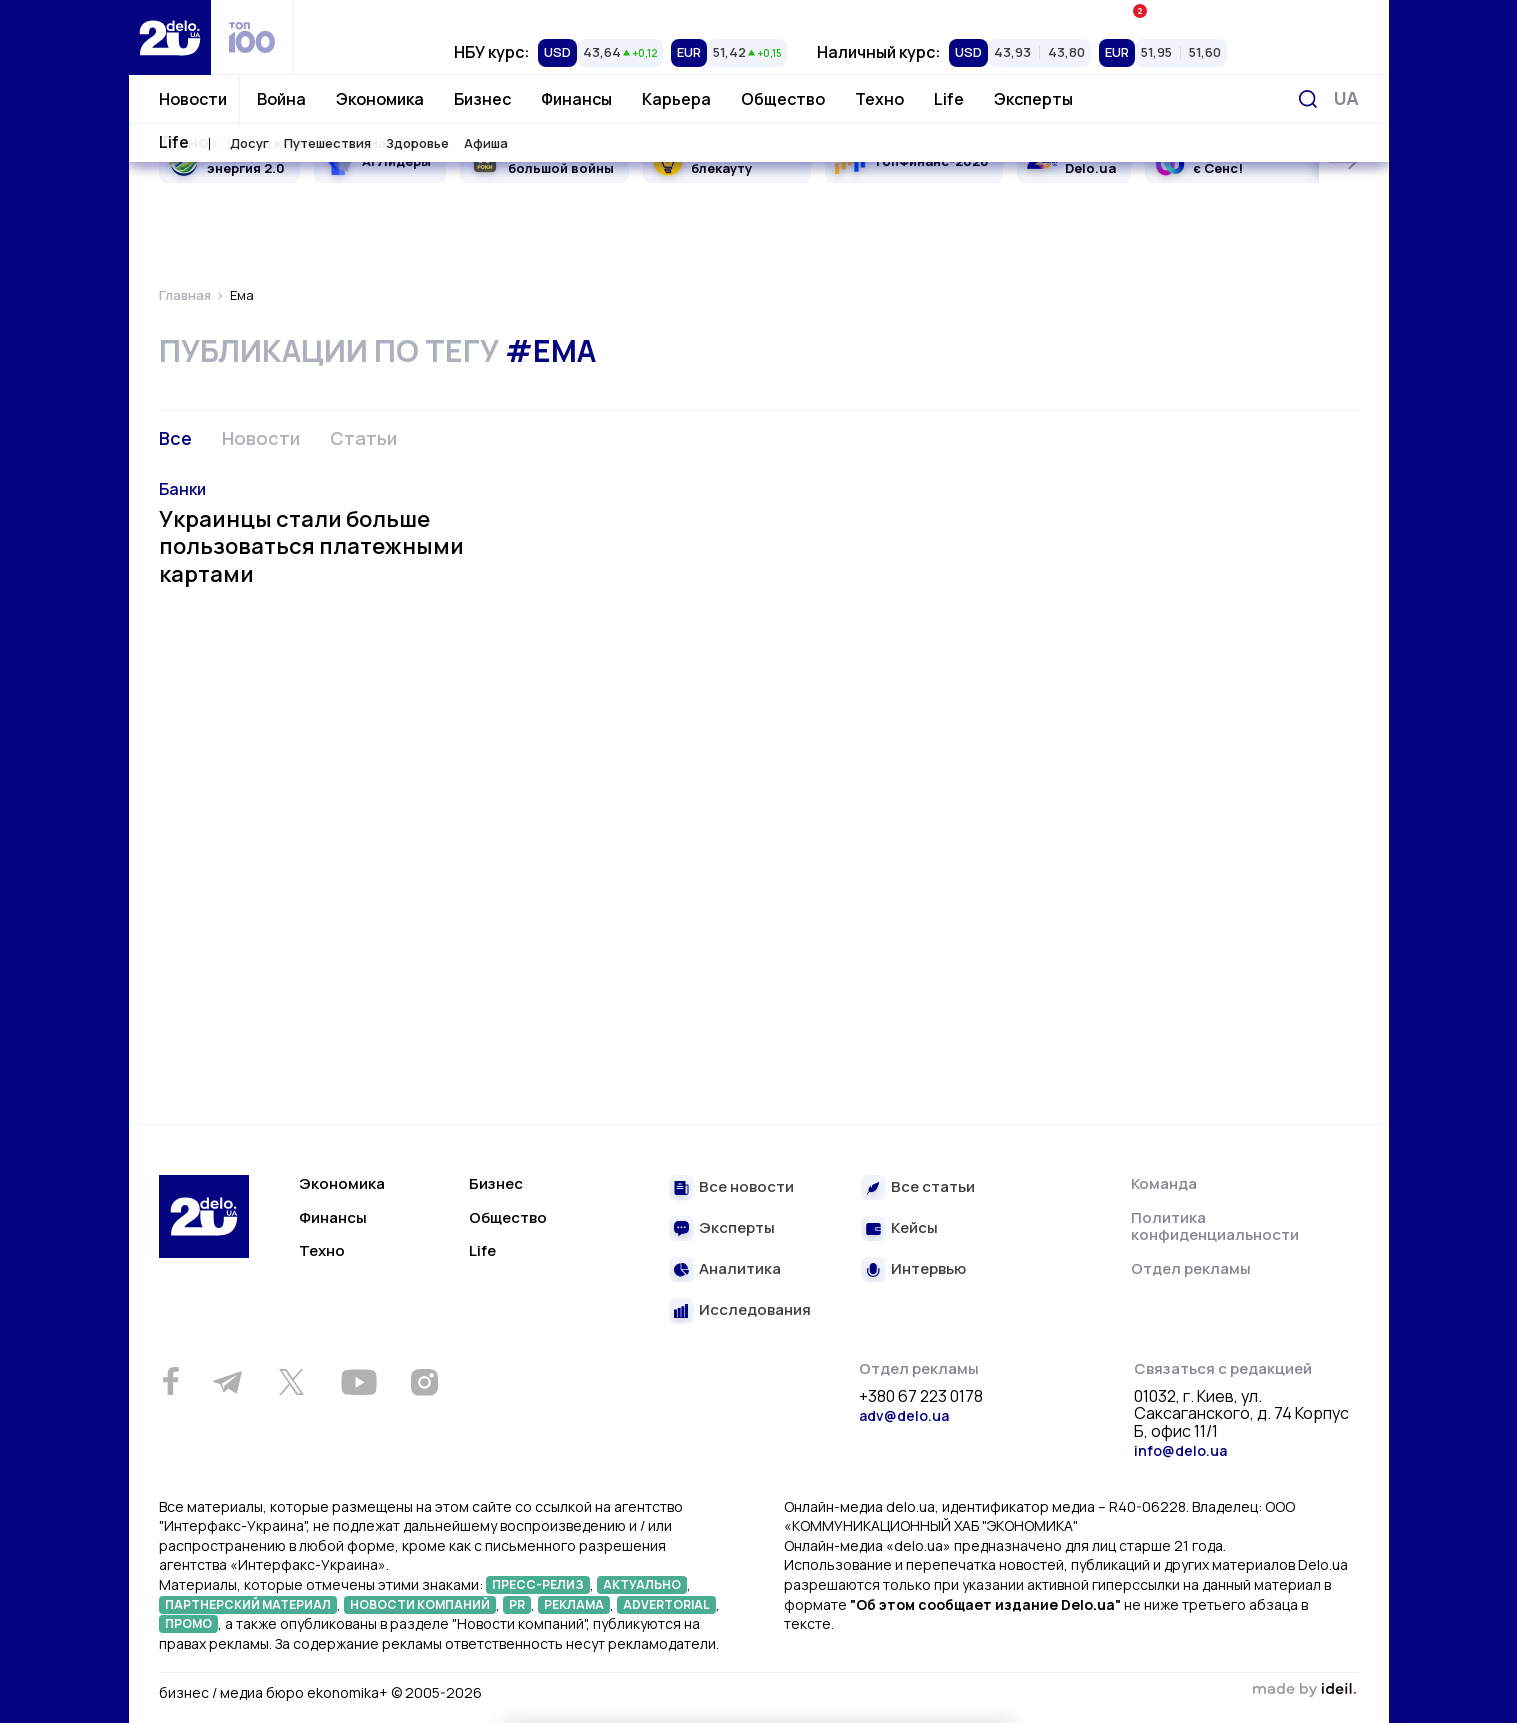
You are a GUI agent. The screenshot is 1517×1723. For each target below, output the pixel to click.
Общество (783, 99)
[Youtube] (359, 1382)
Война (281, 99)
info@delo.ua (1180, 1450)
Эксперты (1033, 99)
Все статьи (933, 1187)
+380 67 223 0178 (921, 1397)
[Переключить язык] (1346, 98)
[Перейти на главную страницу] (170, 37)
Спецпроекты (840, 15)
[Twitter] (292, 1382)
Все (175, 438)
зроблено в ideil (1305, 1690)
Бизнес (482, 99)
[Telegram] (228, 1382)
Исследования (755, 1310)
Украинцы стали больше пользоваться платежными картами (311, 546)
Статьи (363, 438)
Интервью (928, 1269)
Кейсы (914, 1228)
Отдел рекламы (1191, 1268)
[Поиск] (1308, 99)
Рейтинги (475, 15)
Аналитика (740, 1269)
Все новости (746, 1187)
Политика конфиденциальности (1215, 1226)
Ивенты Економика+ (1205, 14)
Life (949, 99)
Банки (182, 489)
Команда (1164, 1183)
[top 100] (252, 37)
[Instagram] (425, 1382)
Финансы (576, 99)
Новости (193, 99)
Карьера (676, 99)
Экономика (380, 99)
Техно (879, 99)
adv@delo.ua (904, 1415)
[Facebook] (171, 1381)
